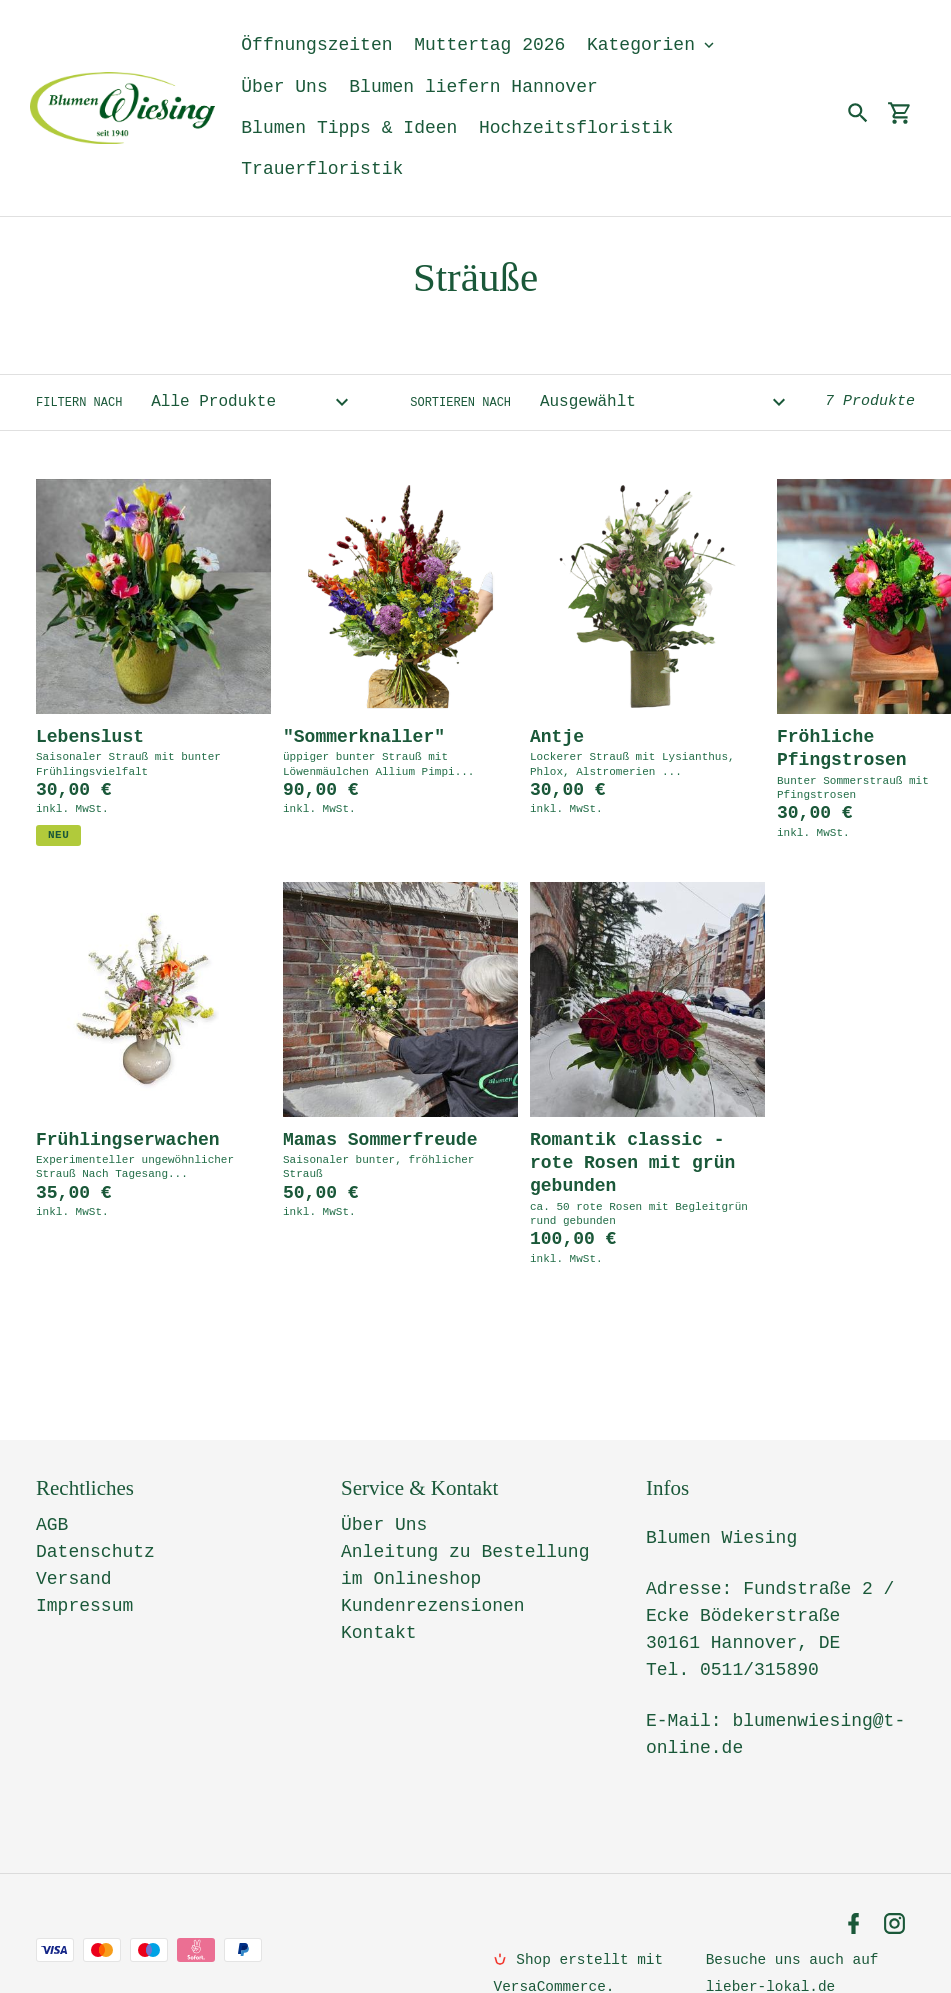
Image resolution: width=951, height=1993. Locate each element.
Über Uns (384, 1483)
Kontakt (379, 1591)
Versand (74, 1537)
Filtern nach (79, 403)
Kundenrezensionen (433, 1564)
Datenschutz (95, 1510)
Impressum (84, 1564)
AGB (52, 1483)
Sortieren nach (460, 403)
